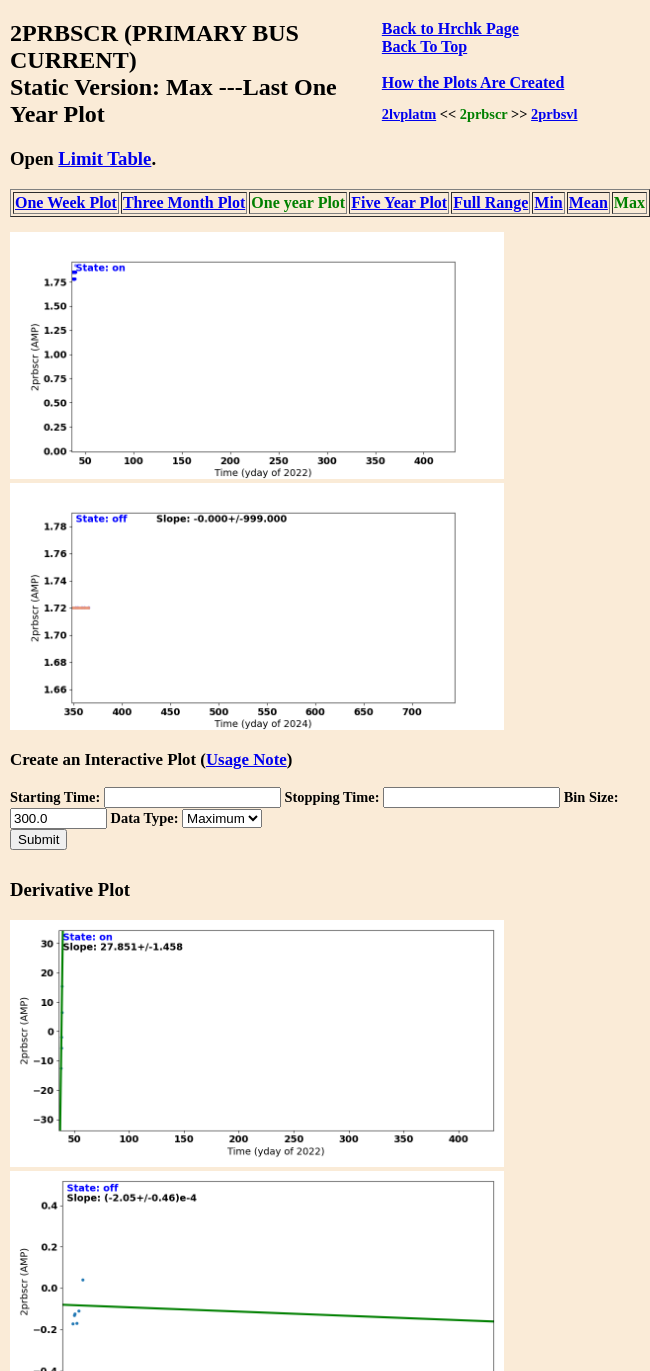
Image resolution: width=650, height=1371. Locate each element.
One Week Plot (66, 202)
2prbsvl (554, 114)
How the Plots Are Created (473, 82)
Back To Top (424, 46)
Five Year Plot (399, 202)
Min (548, 202)
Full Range (490, 202)
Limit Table (104, 158)
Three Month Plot (184, 202)
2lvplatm (409, 114)
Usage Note (246, 759)
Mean (588, 202)
